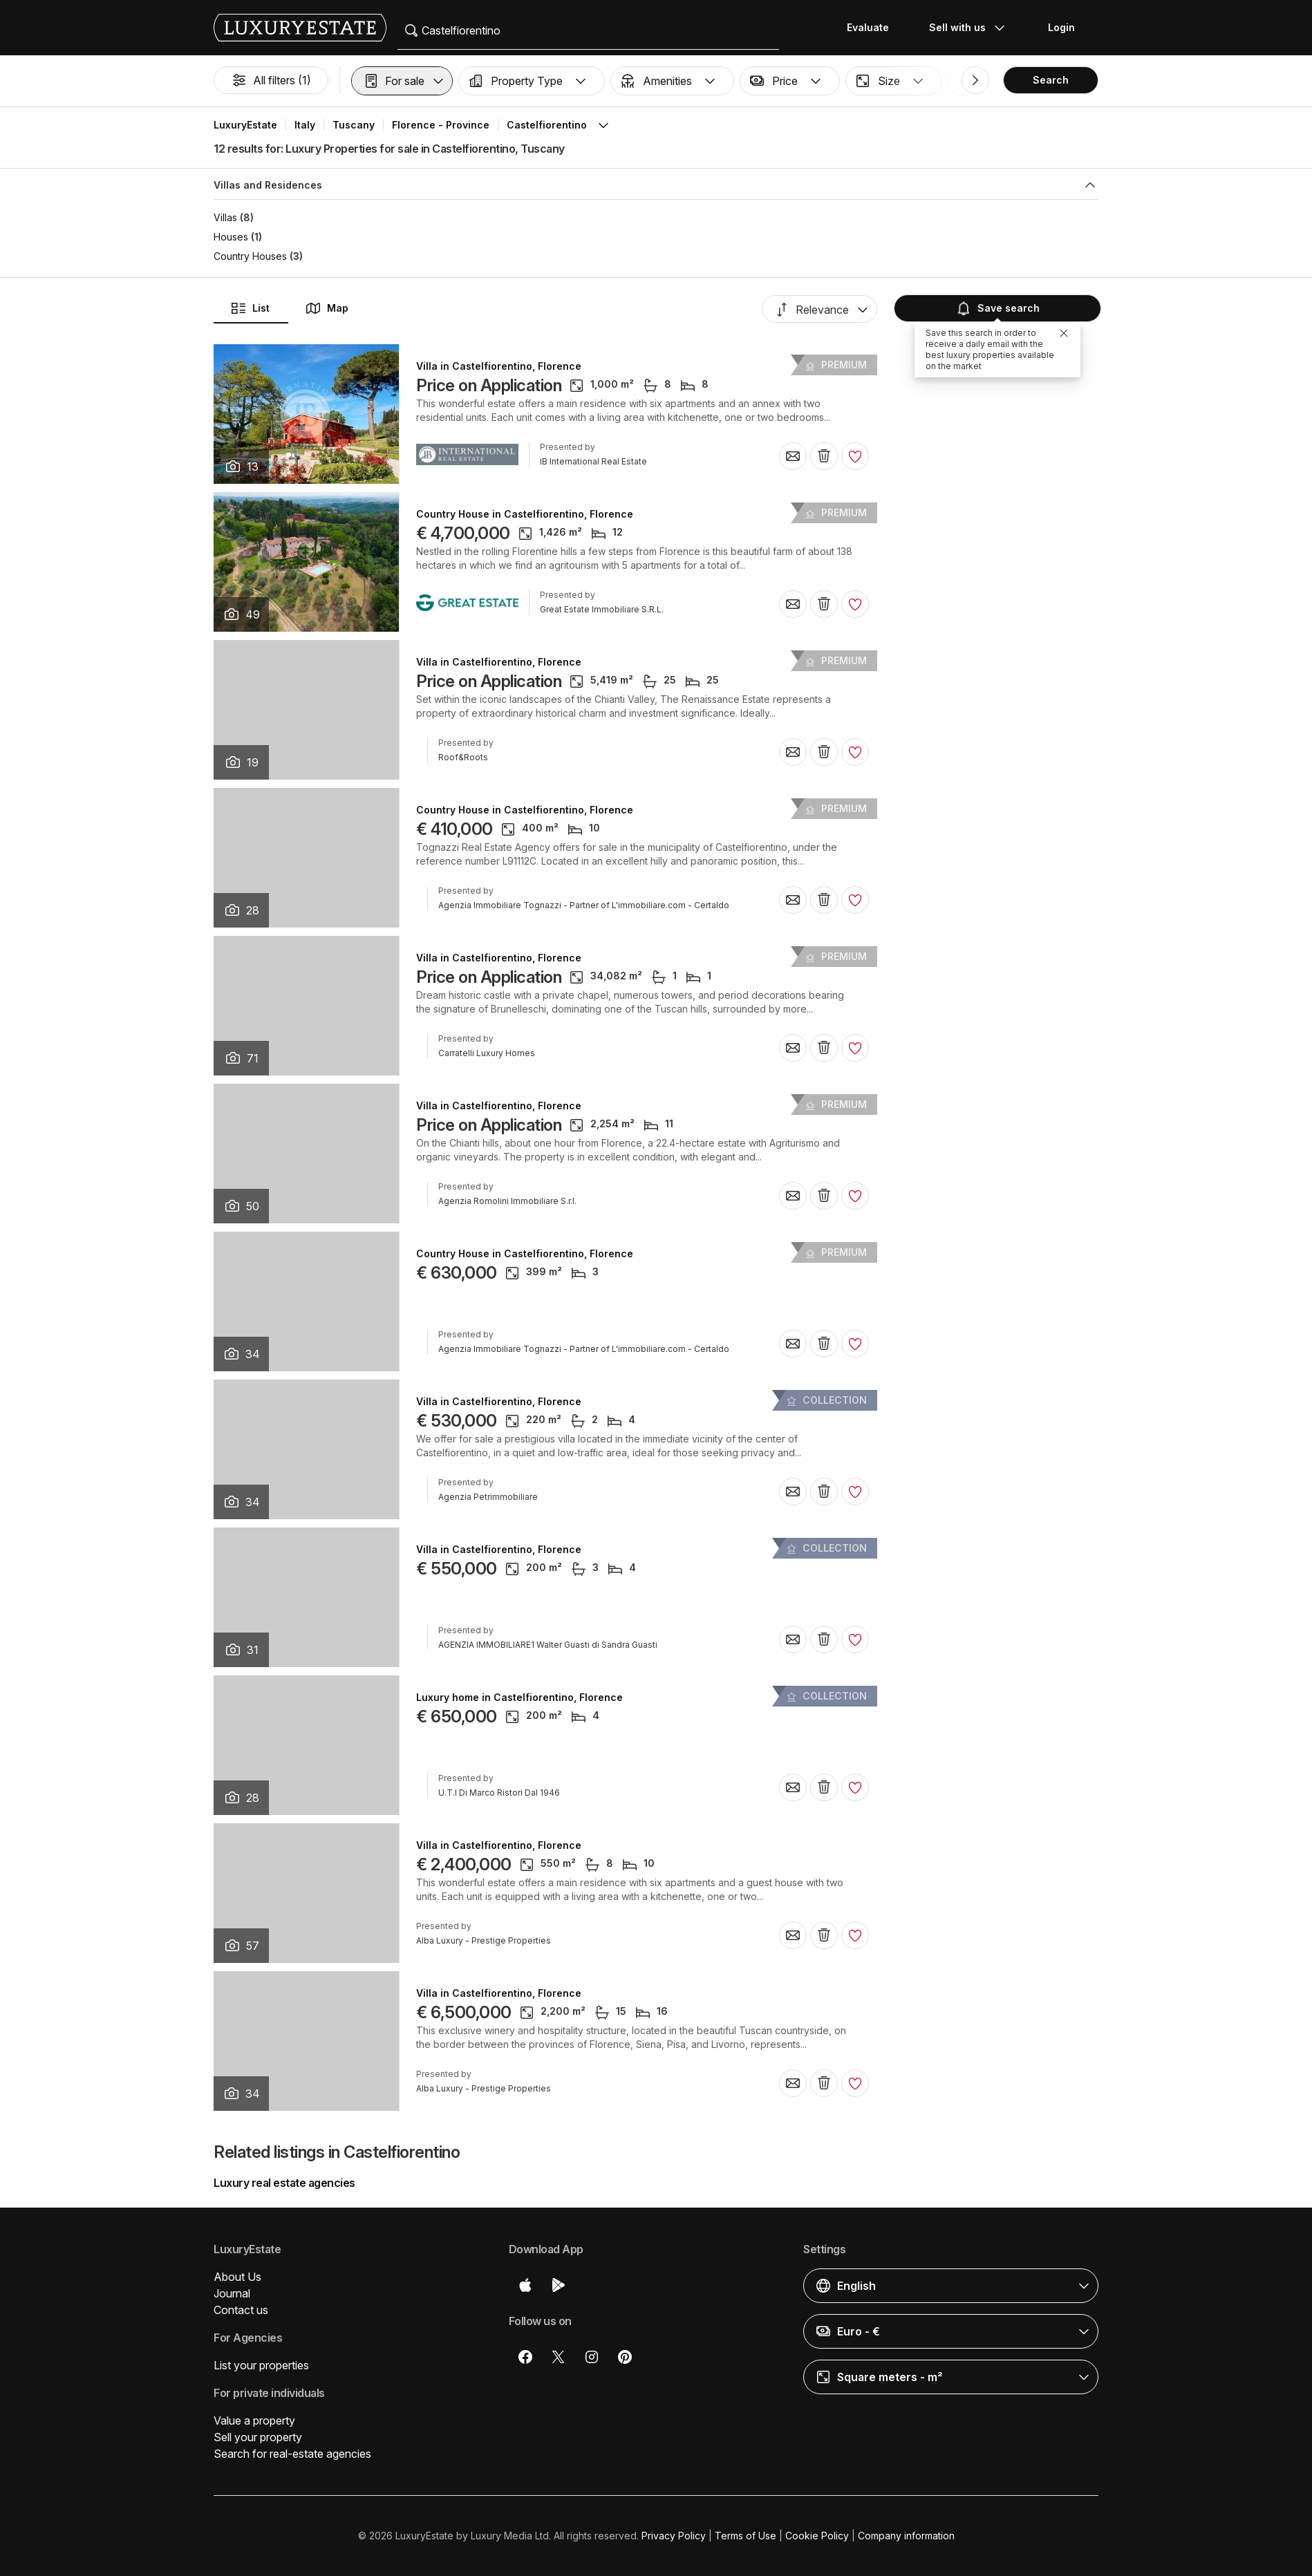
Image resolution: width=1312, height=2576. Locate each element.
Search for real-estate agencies (292, 2454)
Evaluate (868, 27)
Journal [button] (232, 2293)
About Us (237, 2277)
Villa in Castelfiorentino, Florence (498, 366)
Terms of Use (745, 2535)
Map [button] (326, 308)
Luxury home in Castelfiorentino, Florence (519, 1697)
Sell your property (258, 2437)
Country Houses (250, 256)
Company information (906, 2535)
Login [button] (1061, 27)
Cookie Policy (817, 2535)
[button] (402, 81)
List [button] (250, 308)
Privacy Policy (673, 2535)
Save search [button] (997, 308)
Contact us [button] (241, 2310)
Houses (231, 237)
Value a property (254, 2420)
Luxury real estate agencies (284, 2183)
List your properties (261, 2365)
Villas (225, 217)
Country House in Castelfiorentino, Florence (524, 514)
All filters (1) (271, 80)
